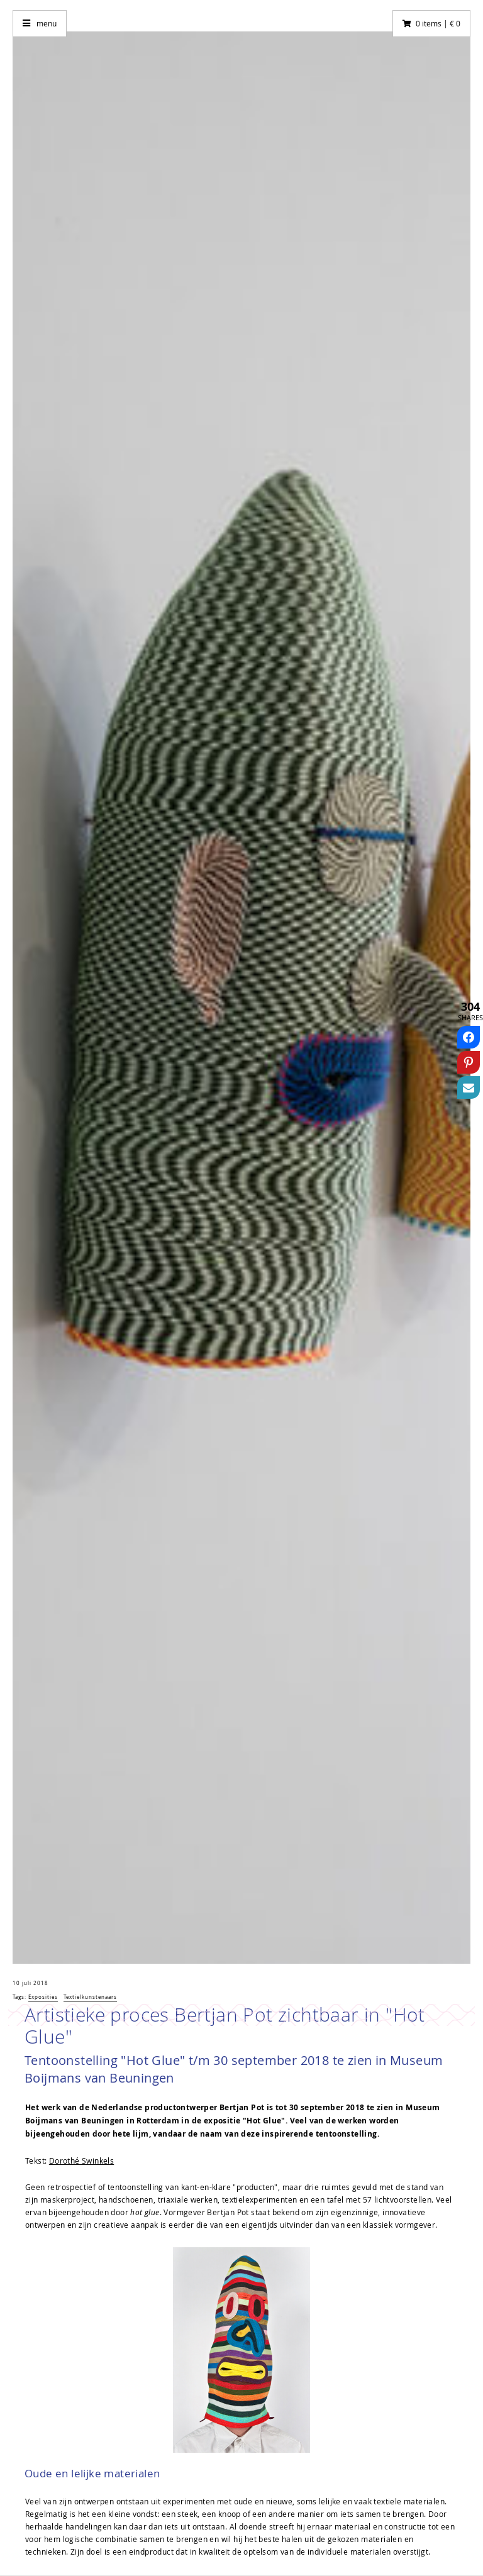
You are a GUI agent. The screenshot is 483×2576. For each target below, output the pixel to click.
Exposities (43, 1996)
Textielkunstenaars (90, 1996)
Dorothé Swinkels (81, 2160)
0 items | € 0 (438, 23)
